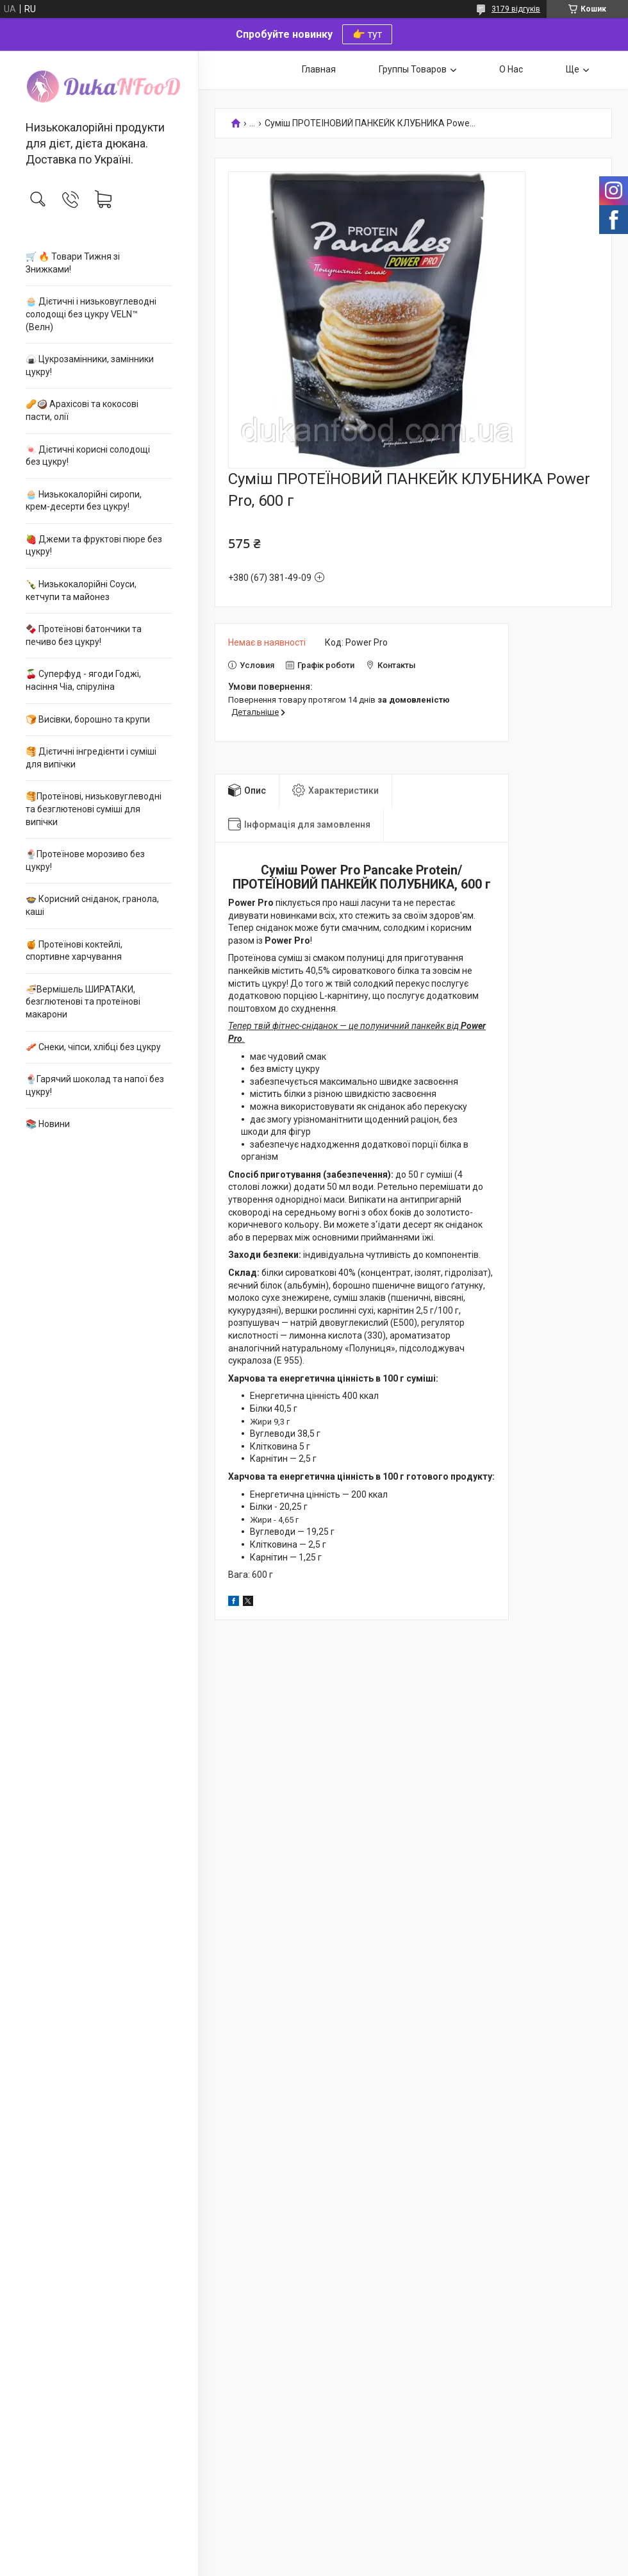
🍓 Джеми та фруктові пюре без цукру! (94, 545)
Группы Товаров (413, 69)
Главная (319, 69)
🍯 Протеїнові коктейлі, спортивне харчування (74, 950)
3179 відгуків (516, 8)
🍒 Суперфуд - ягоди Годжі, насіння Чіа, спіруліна (83, 680)
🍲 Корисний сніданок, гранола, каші (92, 905)
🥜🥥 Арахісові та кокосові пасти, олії (82, 410)
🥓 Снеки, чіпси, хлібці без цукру (93, 1047)
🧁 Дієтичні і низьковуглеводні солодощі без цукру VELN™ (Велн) (91, 313)
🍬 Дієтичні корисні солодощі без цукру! (88, 455)
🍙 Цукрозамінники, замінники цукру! (90, 365)
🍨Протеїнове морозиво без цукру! (85, 860)
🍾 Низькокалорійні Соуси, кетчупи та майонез (81, 590)
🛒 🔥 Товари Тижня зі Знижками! (73, 262)
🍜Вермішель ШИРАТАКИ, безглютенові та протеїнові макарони (83, 1001)
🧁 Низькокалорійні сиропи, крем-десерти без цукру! (84, 500)
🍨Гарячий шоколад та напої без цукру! (95, 1085)
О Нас (511, 69)
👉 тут (367, 34)
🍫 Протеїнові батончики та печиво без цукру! (84, 635)
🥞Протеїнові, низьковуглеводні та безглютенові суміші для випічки (93, 808)
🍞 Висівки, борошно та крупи (88, 719)
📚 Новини (48, 1124)
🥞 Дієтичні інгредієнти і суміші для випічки (91, 757)
